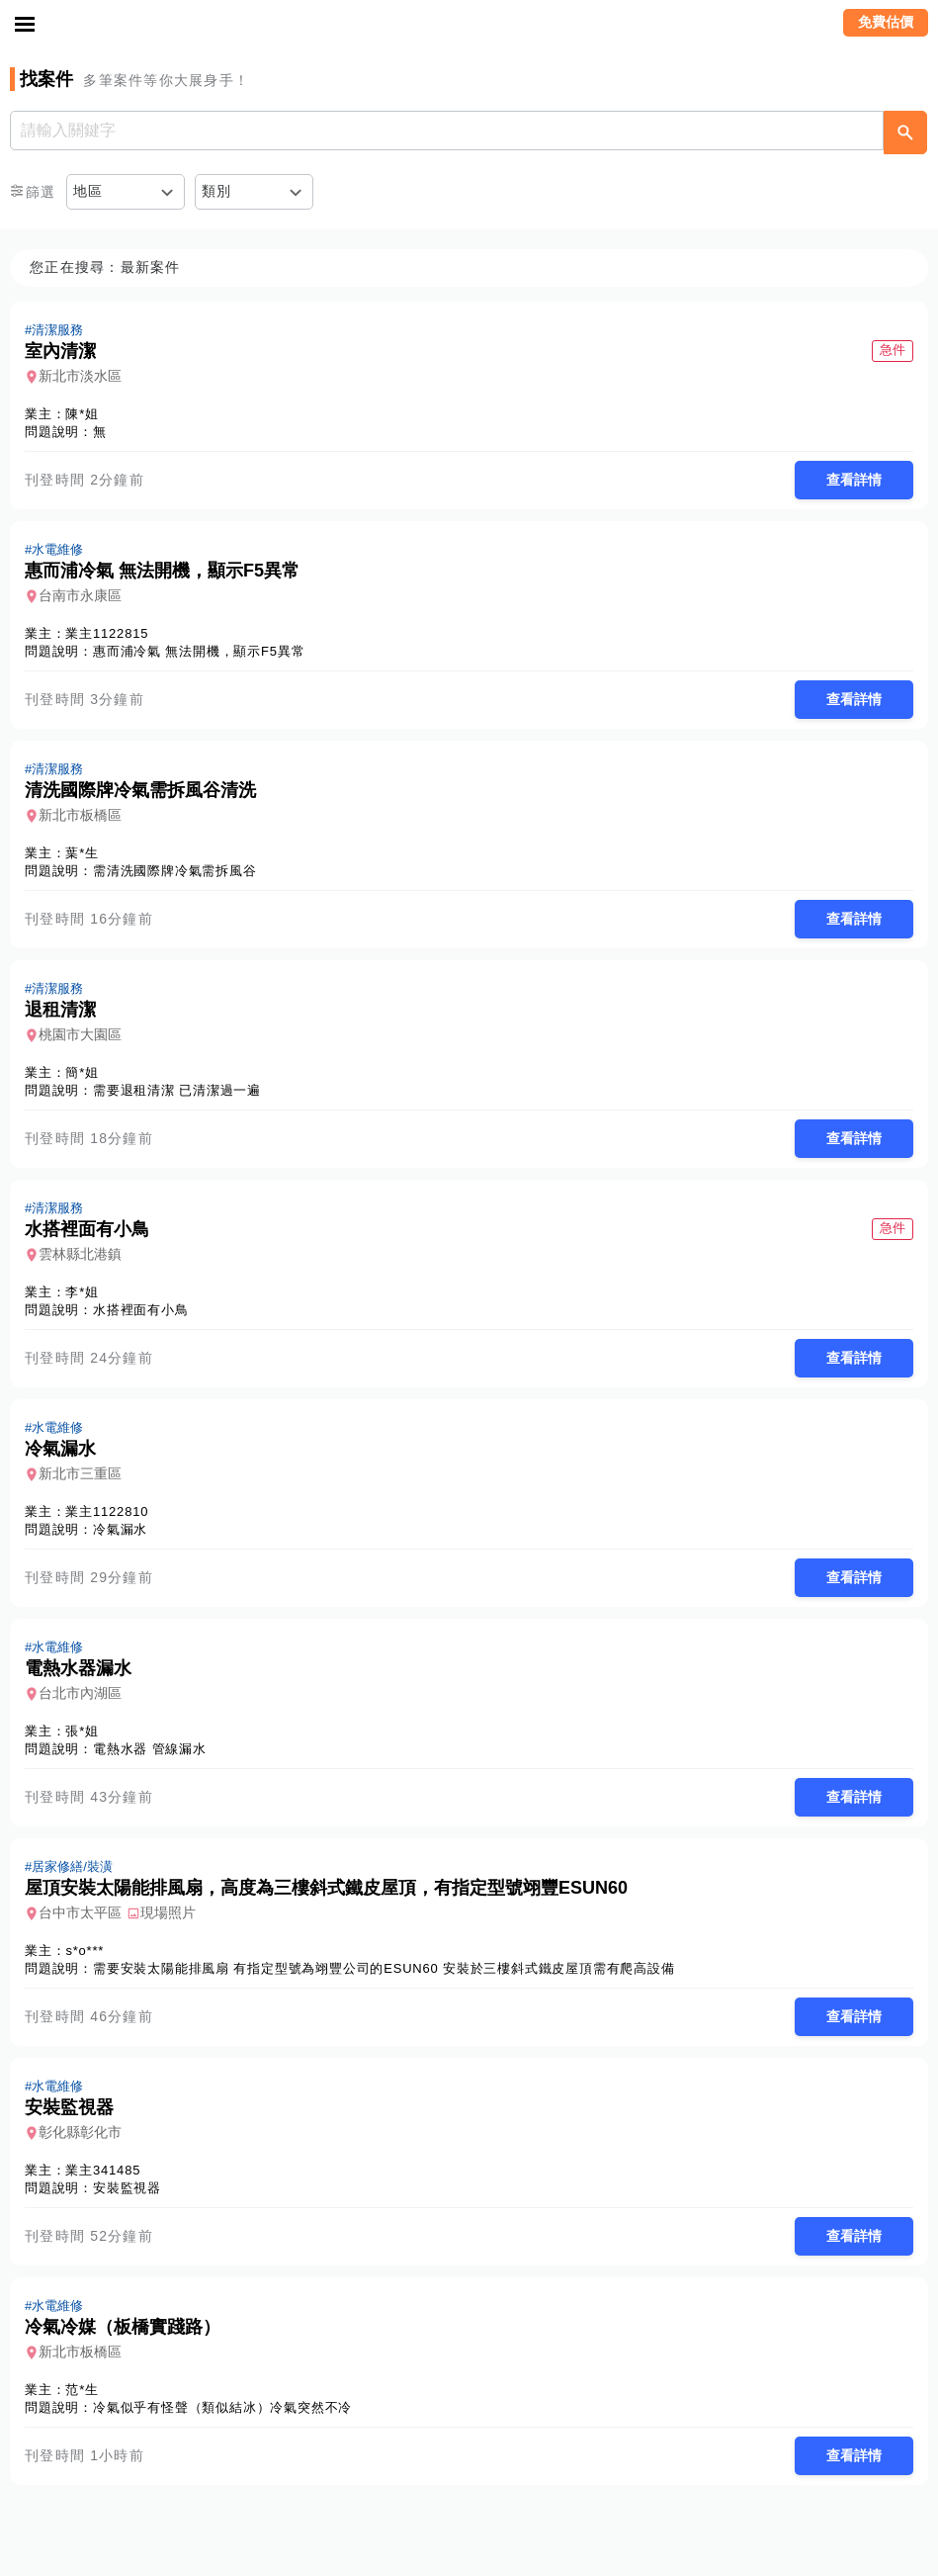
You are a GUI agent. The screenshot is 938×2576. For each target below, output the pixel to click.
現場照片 (168, 1912)
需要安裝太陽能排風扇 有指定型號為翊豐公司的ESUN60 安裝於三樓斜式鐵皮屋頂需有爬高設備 (384, 1968)
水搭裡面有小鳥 (141, 1309)
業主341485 (102, 2170)
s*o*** (84, 1950)
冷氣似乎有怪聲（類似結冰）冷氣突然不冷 (222, 2407)
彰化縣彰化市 (80, 2132)
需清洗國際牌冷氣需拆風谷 (175, 870)
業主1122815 (106, 633)
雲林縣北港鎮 (80, 1254)
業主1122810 (106, 1511)
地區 (88, 191)
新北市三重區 (80, 1473)
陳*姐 (81, 413)
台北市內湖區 (80, 1693)
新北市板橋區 (80, 815)
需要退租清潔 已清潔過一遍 (177, 1090)
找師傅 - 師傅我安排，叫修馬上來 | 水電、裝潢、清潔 (469, 25)
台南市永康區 (80, 595)
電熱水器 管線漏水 (150, 1748)
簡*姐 (81, 1072)
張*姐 (81, 1731)
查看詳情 (854, 480)
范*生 (81, 2389)
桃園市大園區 (80, 1034)
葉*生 (81, 852)
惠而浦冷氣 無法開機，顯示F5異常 (198, 651)
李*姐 (81, 1292)
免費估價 (885, 22)
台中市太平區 (80, 1912)
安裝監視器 (127, 2187)
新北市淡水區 (80, 376)
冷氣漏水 (120, 1529)
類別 (217, 191)
